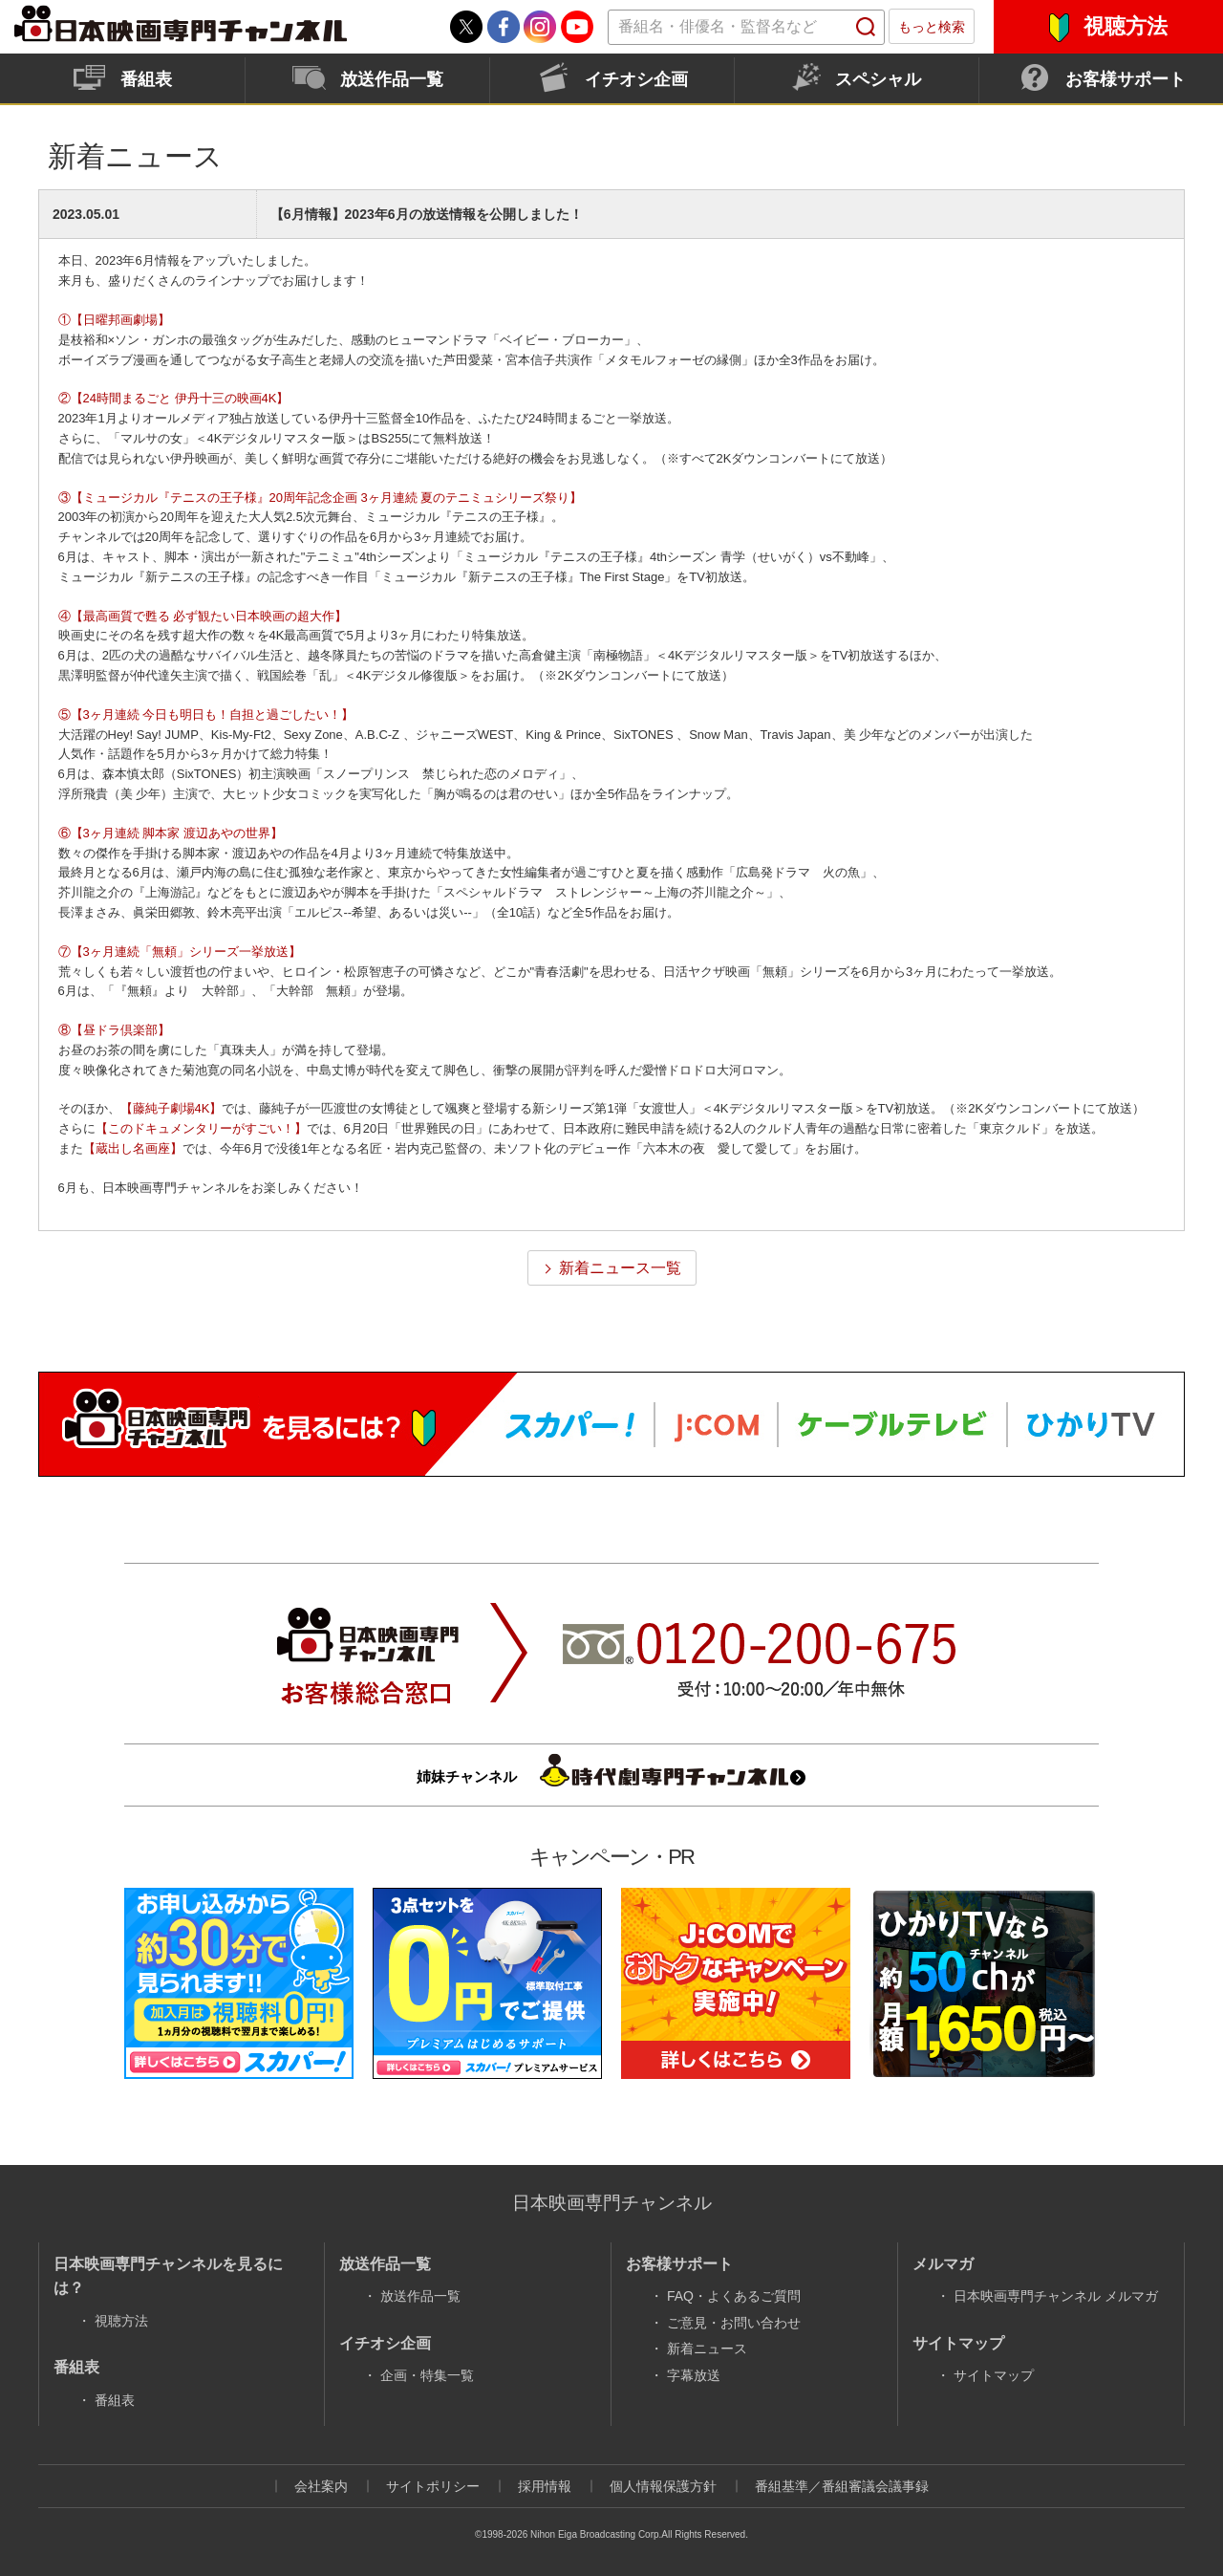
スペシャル (878, 79)
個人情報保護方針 (663, 2486)
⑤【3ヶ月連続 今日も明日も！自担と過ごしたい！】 (206, 714)
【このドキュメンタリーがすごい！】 (201, 1128)
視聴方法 (1126, 26)
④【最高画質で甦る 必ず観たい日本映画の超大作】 (203, 616)
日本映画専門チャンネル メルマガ (1056, 2296)
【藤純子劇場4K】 (171, 1108)
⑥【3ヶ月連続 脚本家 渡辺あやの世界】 (170, 833)
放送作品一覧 (391, 79)
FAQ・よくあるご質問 (734, 2296)
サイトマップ (994, 2375)
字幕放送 (693, 2375)
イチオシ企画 (636, 79)
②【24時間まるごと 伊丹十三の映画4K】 (174, 398)
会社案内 (321, 2486)
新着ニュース (707, 2348)
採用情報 (544, 2486)
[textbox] (746, 27)
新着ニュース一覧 (620, 1268)
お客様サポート (1125, 79)
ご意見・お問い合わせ (734, 2322)
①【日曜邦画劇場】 (114, 320)
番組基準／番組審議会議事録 (842, 2486)
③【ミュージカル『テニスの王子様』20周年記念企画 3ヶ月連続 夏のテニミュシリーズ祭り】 (320, 497)
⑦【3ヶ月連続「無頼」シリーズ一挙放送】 (179, 951)
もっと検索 (931, 26)
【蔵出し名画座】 (132, 1148)
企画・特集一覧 (427, 2375)
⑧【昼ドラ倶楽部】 (114, 1030)
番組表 (146, 79)
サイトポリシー (433, 2486)
